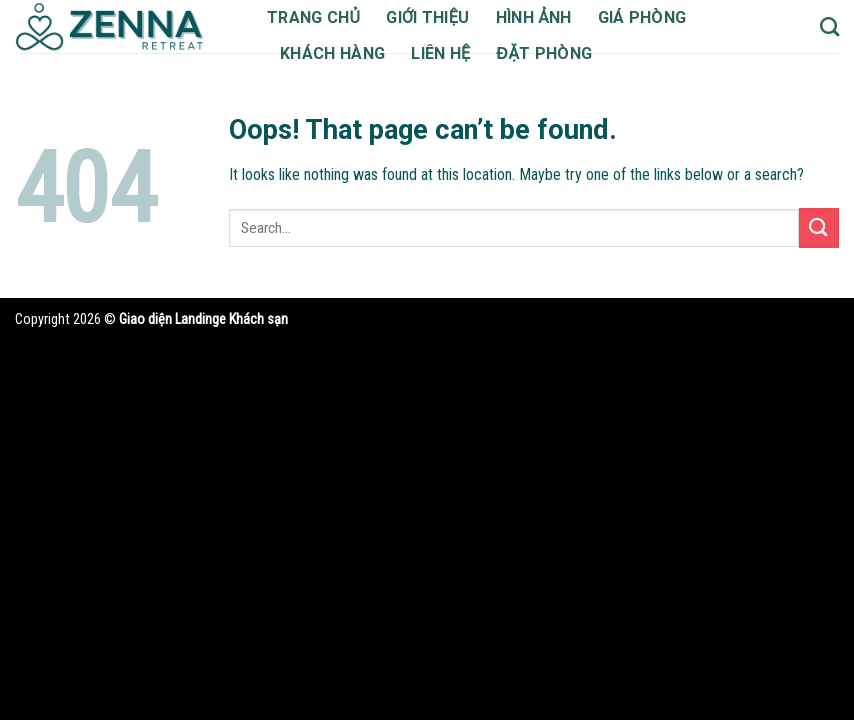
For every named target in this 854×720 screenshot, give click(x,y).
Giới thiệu (434, 17)
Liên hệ (451, 53)
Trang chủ (316, 17)
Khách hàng (336, 53)
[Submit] (819, 253)
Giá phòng (656, 17)
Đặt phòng (557, 53)
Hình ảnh (543, 17)
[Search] (829, 26)
